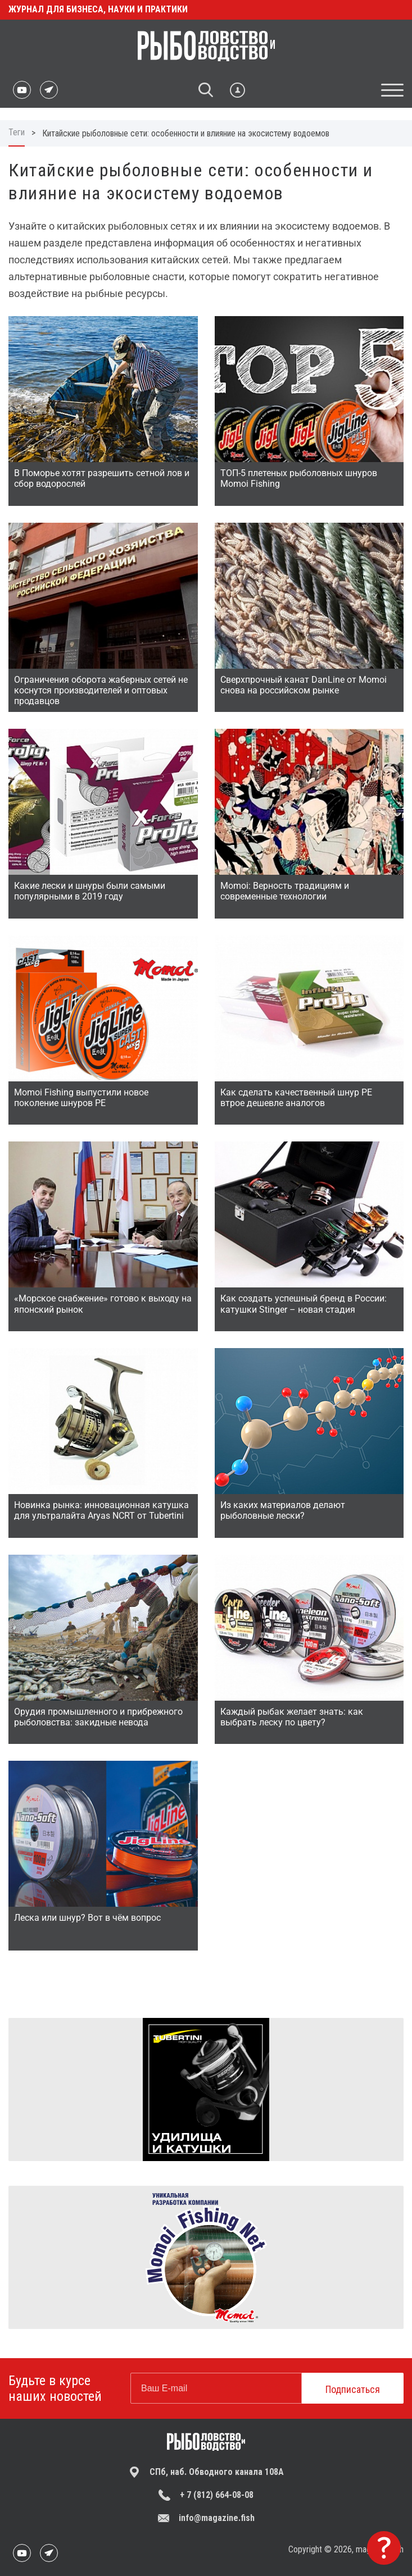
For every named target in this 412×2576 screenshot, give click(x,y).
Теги (16, 132)
